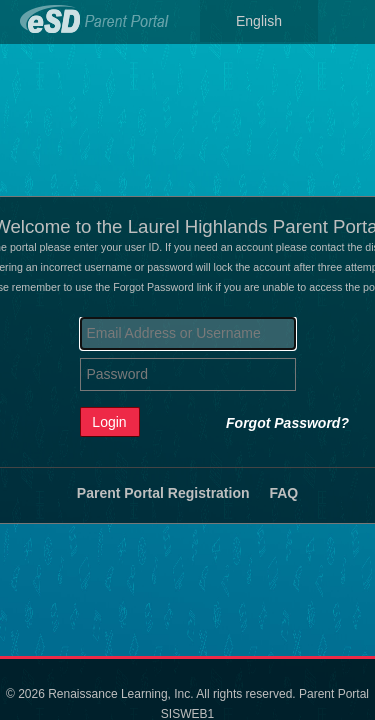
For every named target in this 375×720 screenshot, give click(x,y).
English (259, 21)
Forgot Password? (287, 423)
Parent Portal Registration (163, 493)
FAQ (283, 493)
